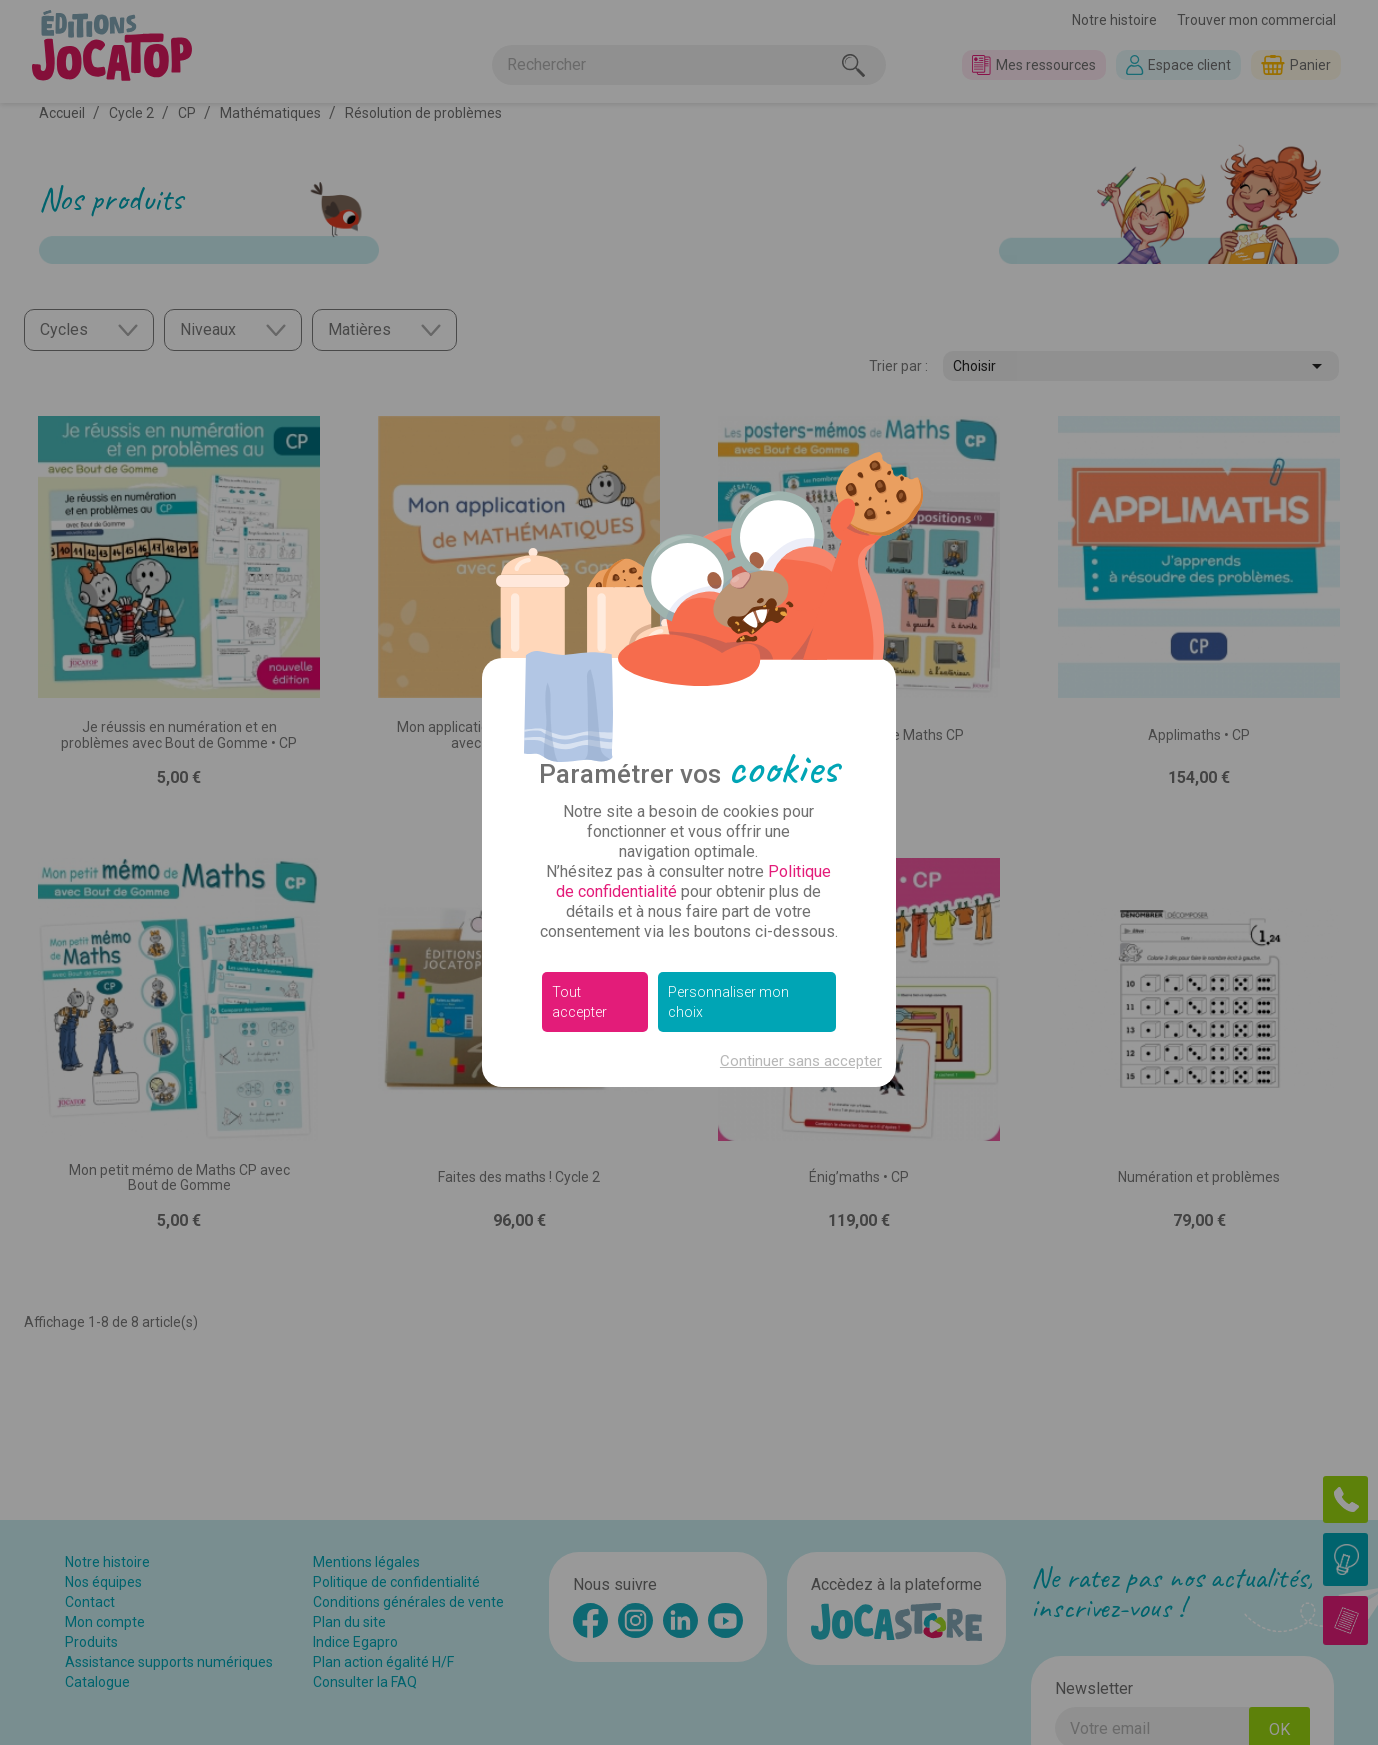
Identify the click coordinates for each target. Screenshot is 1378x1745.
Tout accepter (579, 1002)
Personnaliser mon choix (728, 1002)
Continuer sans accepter (801, 1061)
